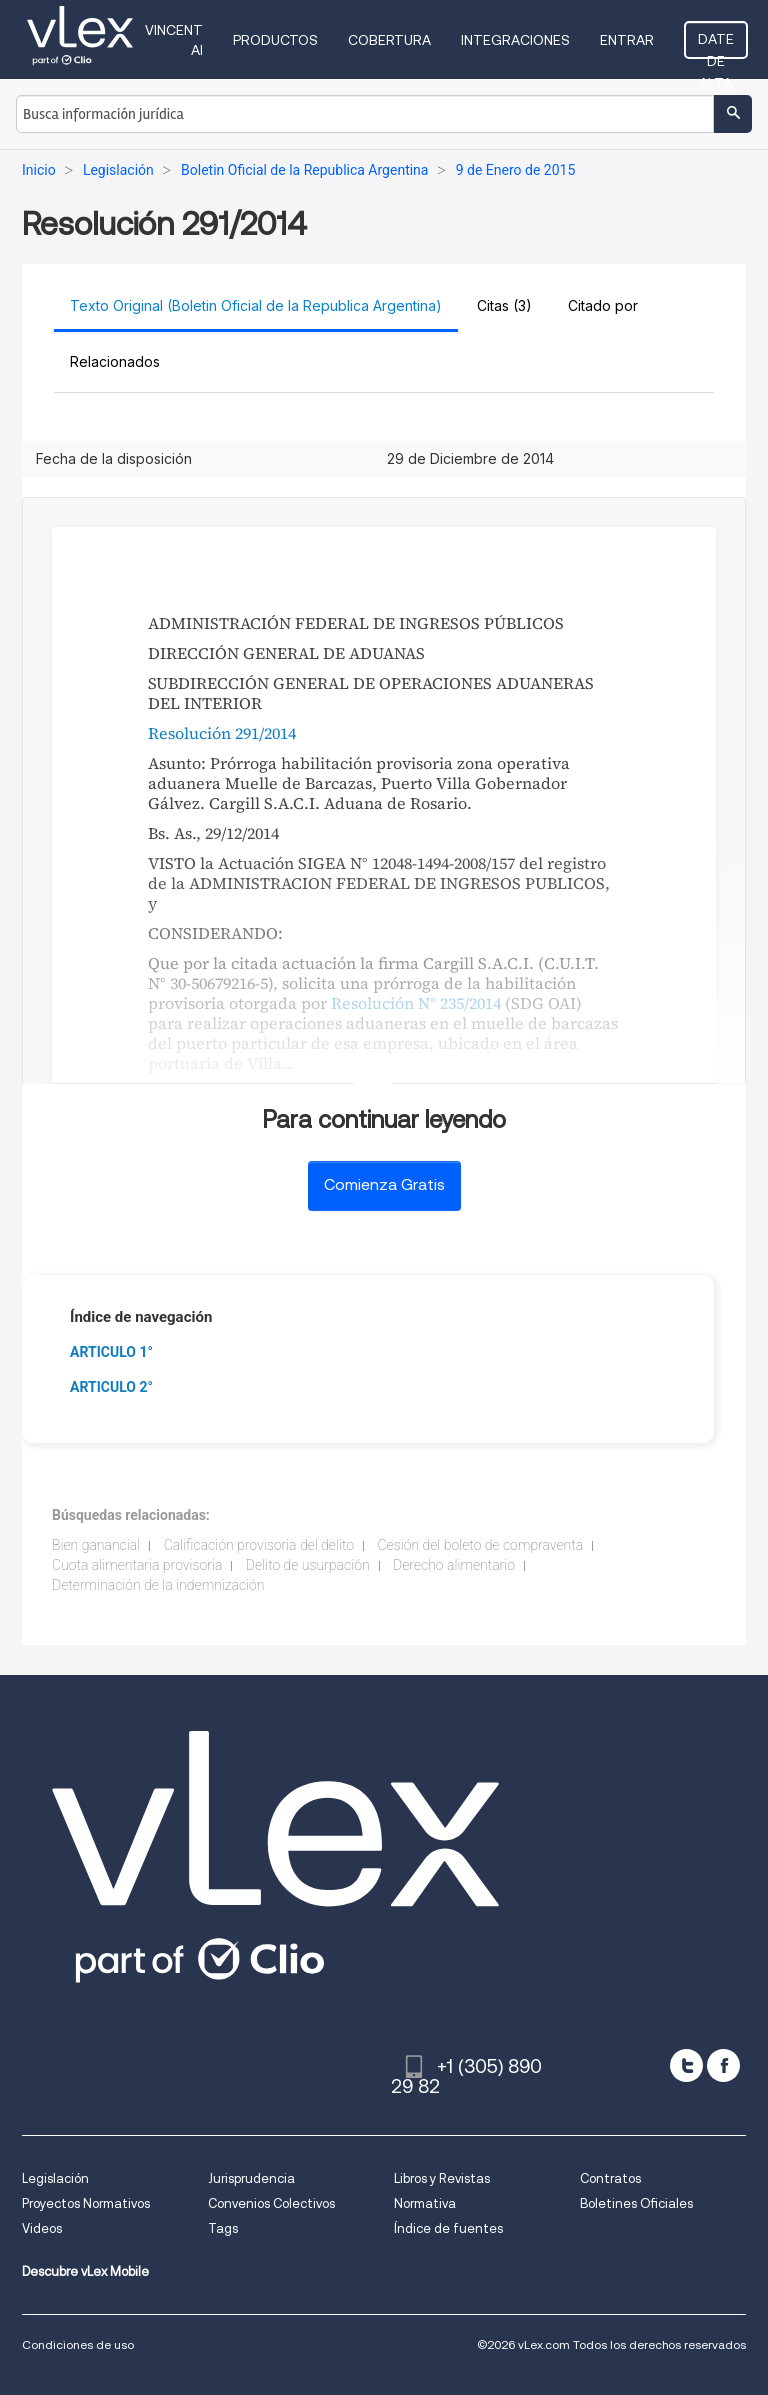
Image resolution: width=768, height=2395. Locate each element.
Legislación (55, 2178)
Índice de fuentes (448, 2228)
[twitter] (686, 2065)
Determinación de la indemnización (158, 1585)
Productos (275, 40)
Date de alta (716, 45)
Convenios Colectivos (271, 2203)
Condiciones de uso (78, 2344)
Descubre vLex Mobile (85, 2271)
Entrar (627, 40)
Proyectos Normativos (86, 2203)
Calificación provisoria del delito (259, 1545)
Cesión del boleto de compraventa (481, 1545)
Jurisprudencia (251, 2178)
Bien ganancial (96, 1545)
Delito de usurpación (308, 1565)
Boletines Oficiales (636, 2203)
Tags (223, 2228)
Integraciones (515, 40)
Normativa (425, 2203)
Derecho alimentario (454, 1565)
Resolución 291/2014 (222, 733)
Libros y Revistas (442, 2178)
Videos (42, 2228)
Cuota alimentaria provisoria (137, 1565)
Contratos (610, 2178)
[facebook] (723, 2065)
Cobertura (389, 40)
